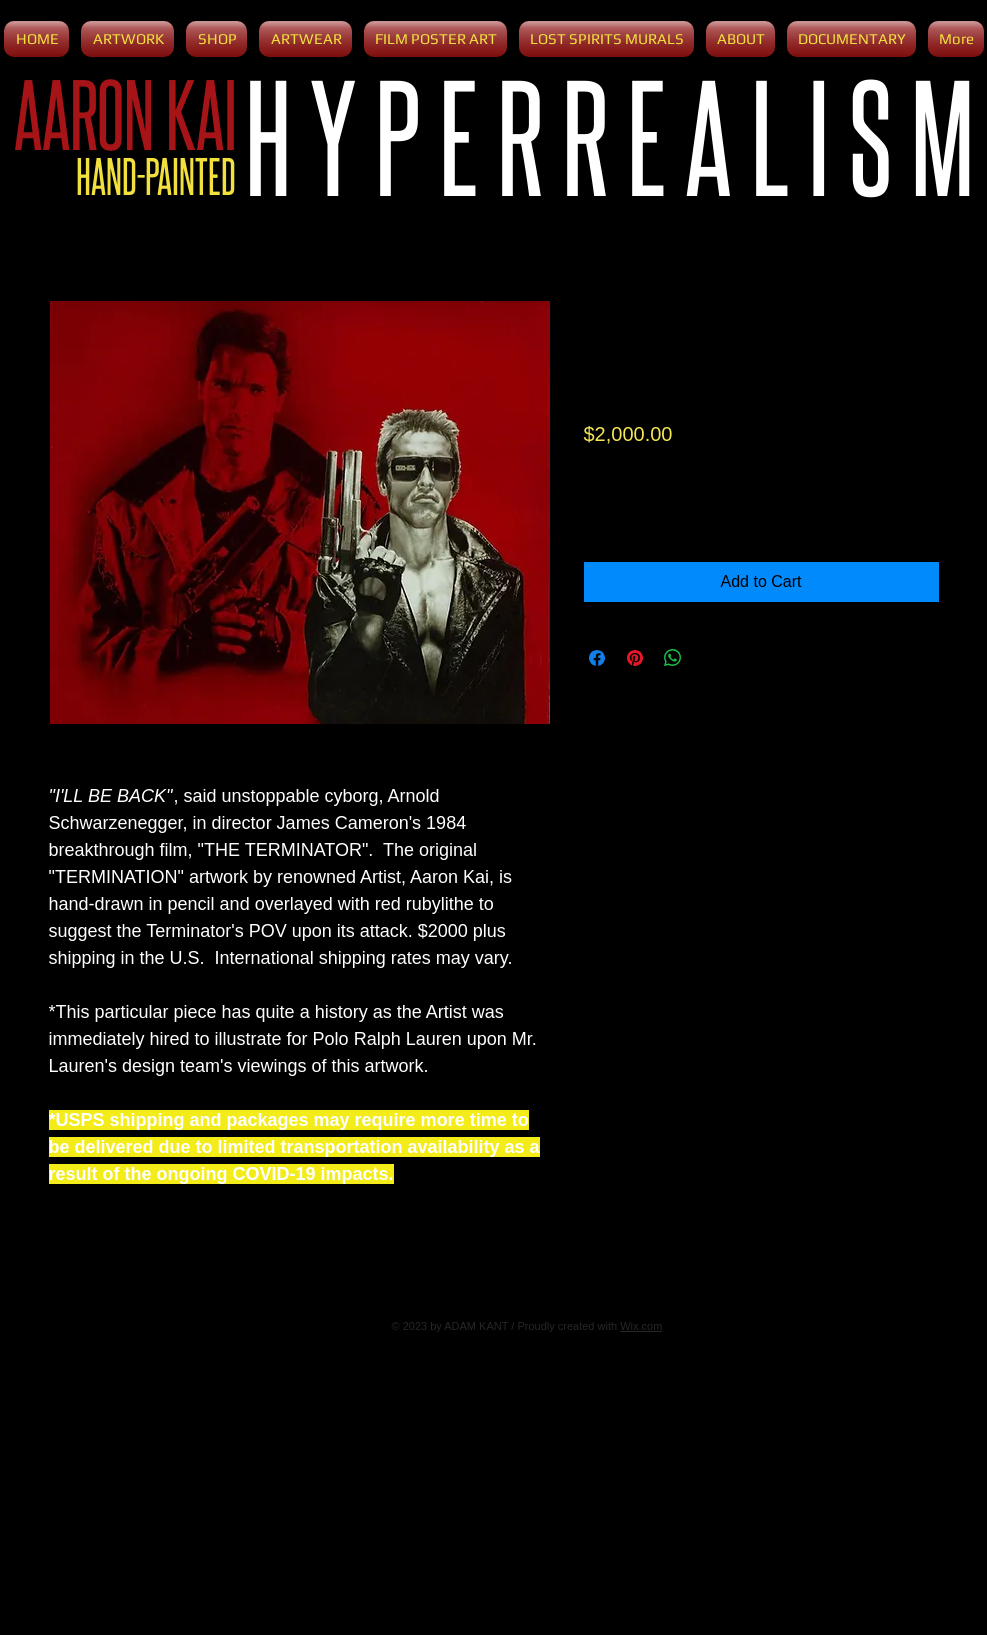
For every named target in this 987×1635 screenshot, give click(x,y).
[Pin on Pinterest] (635, 658)
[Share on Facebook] (597, 658)
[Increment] (659, 511)
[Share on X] (711, 658)
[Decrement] (600, 511)
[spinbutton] (629, 511)
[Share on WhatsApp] (673, 658)
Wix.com (641, 1326)
